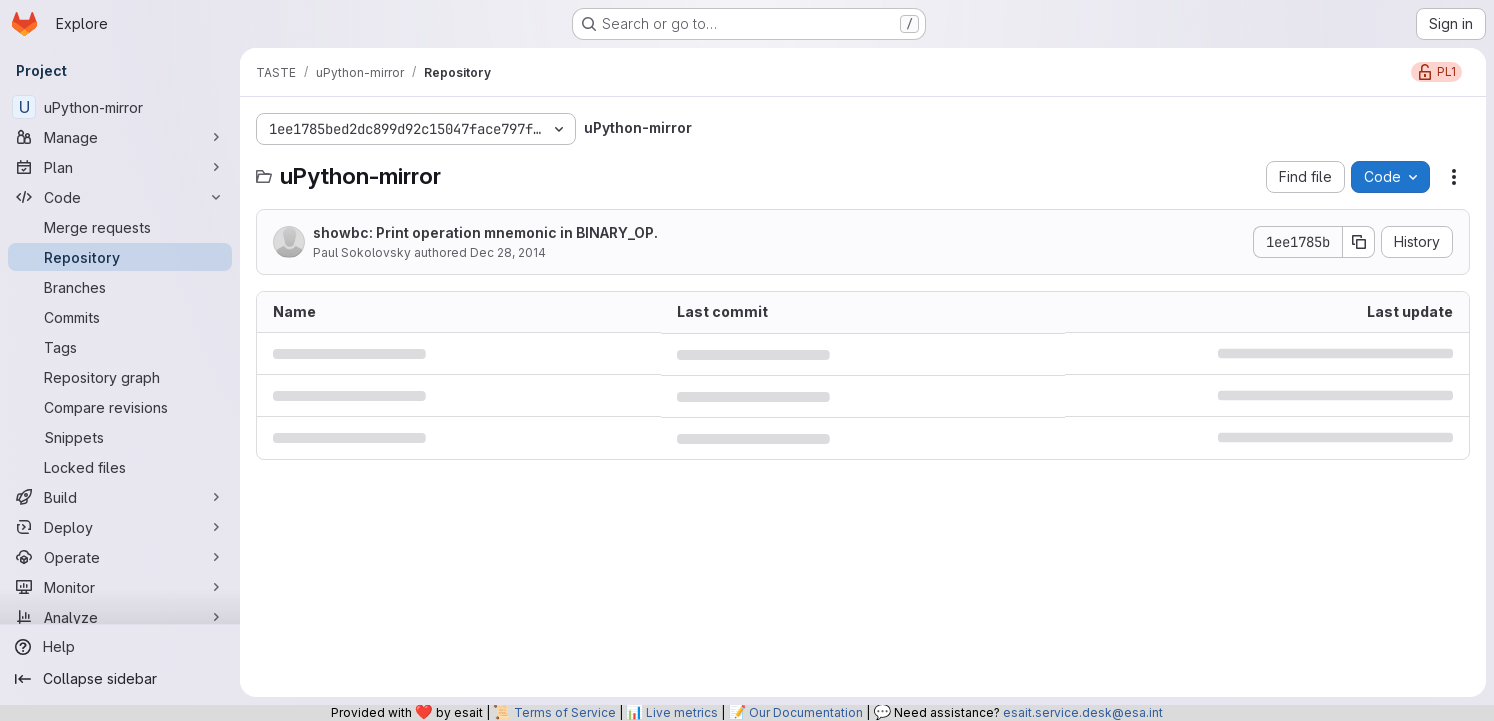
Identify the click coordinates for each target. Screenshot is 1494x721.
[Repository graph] (120, 377)
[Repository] (120, 257)
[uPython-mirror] (120, 107)
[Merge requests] (120, 227)
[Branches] (120, 287)
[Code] (120, 197)
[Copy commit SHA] (1359, 242)
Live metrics (682, 712)
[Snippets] (120, 437)
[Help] (120, 647)
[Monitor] (120, 587)
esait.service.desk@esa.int (1083, 712)
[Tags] (120, 347)
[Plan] (120, 167)
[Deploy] (120, 527)
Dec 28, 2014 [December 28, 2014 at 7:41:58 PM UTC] (508, 252)
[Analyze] (120, 617)
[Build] (120, 497)
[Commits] (120, 317)
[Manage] (120, 137)
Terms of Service (565, 712)
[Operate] (120, 557)
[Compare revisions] (120, 407)
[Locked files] (120, 467)
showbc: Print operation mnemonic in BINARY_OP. (485, 232)
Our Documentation (806, 712)
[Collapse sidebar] (120, 679)
